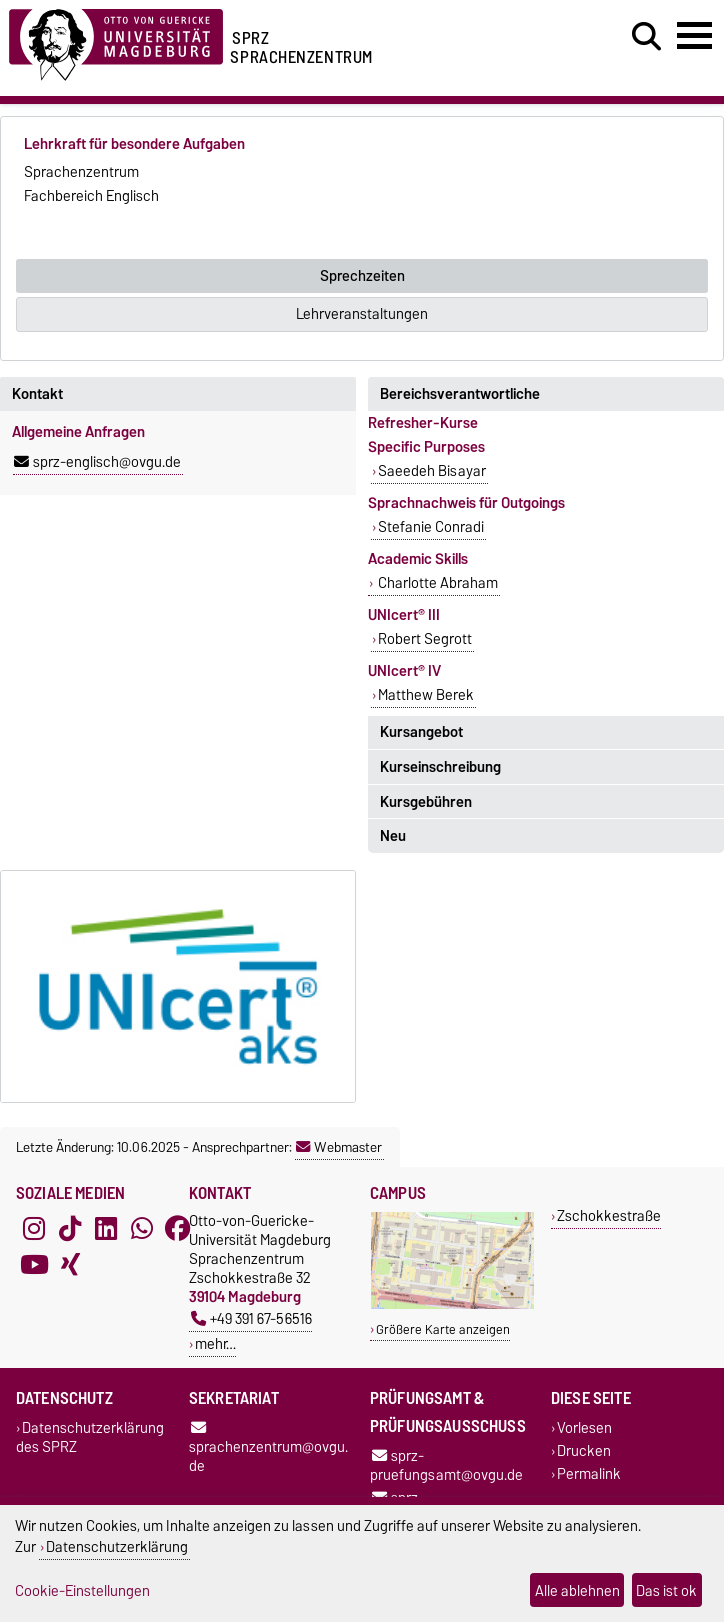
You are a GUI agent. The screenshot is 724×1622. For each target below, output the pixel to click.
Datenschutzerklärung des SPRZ (90, 1437)
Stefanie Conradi (431, 527)
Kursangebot (421, 732)
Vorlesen (584, 1427)
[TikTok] (70, 1229)
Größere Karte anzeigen (443, 1329)
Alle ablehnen (577, 1590)
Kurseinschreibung (440, 767)
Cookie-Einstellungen (82, 1590)
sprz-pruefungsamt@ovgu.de (446, 1465)
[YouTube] (34, 1265)
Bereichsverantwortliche (460, 394)
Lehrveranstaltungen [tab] (362, 314)
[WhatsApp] (142, 1229)
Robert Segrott (425, 639)
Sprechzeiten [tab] (362, 276)
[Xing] (70, 1265)
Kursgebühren (426, 802)
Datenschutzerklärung (117, 1546)
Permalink (589, 1473)
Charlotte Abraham (436, 583)
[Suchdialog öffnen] (646, 37)
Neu (393, 836)
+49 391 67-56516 (251, 1318)
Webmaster (339, 1147)
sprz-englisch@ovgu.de (97, 462)
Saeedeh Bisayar (432, 471)
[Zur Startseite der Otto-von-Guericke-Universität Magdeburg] (116, 41)
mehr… (215, 1343)
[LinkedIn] (106, 1229)
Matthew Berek (426, 695)
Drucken (584, 1450)
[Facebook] (178, 1229)
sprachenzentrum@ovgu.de (268, 1449)
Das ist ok (666, 1590)
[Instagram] (34, 1229)
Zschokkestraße (609, 1215)
